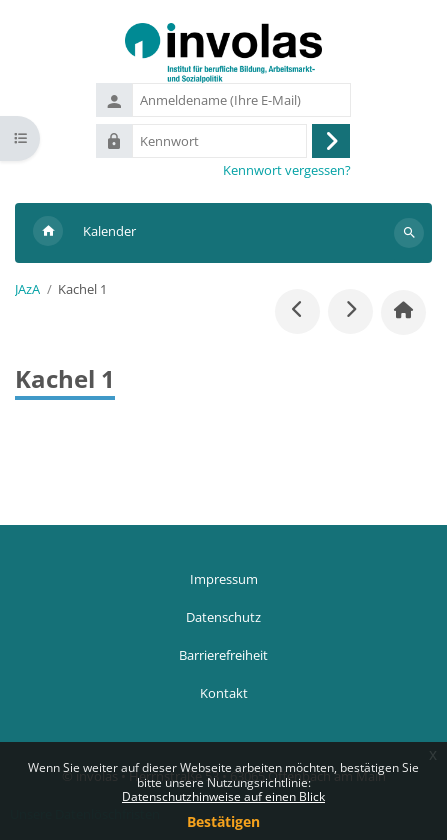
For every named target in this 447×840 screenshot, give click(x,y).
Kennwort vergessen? (287, 170)
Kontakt (224, 693)
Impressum (224, 579)
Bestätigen (223, 821)
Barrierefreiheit (223, 655)
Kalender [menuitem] (109, 231)
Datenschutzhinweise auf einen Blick (223, 796)
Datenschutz (223, 617)
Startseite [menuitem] (48, 233)
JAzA (27, 289)
